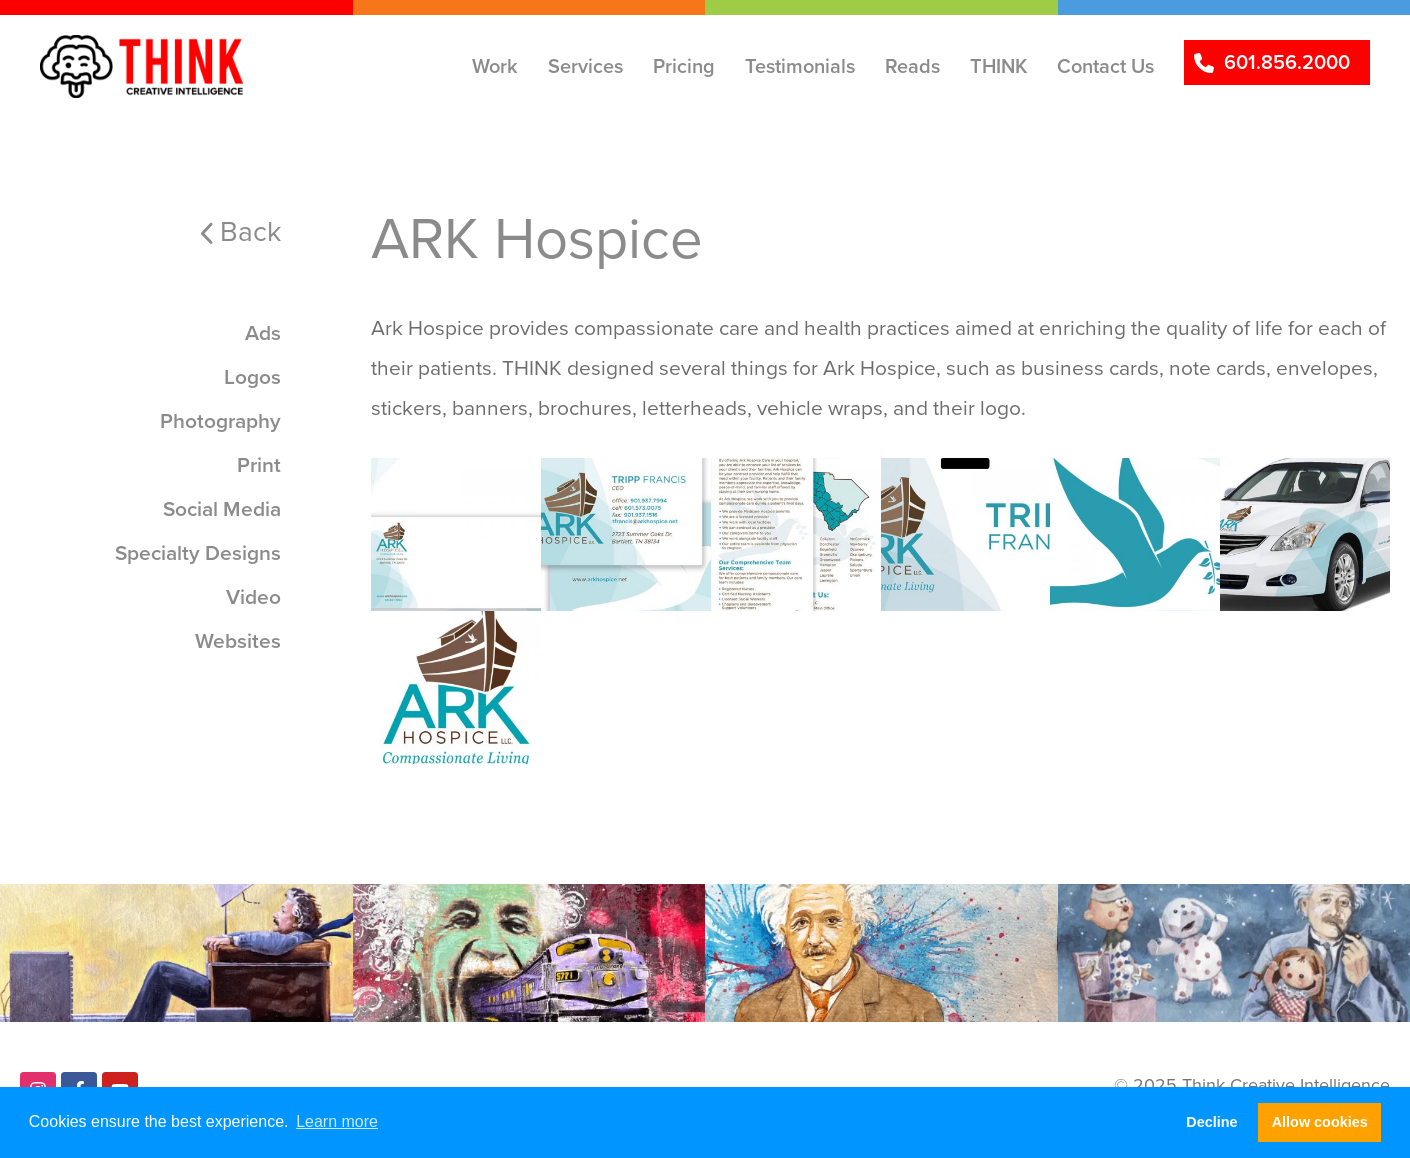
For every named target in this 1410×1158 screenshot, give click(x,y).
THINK (998, 66)
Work (495, 66)
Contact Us (1105, 66)
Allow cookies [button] (1320, 1122)
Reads (912, 66)
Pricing (684, 66)
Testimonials (800, 66)
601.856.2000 (1287, 62)
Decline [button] (1211, 1122)
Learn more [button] (337, 1121)
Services (585, 66)
